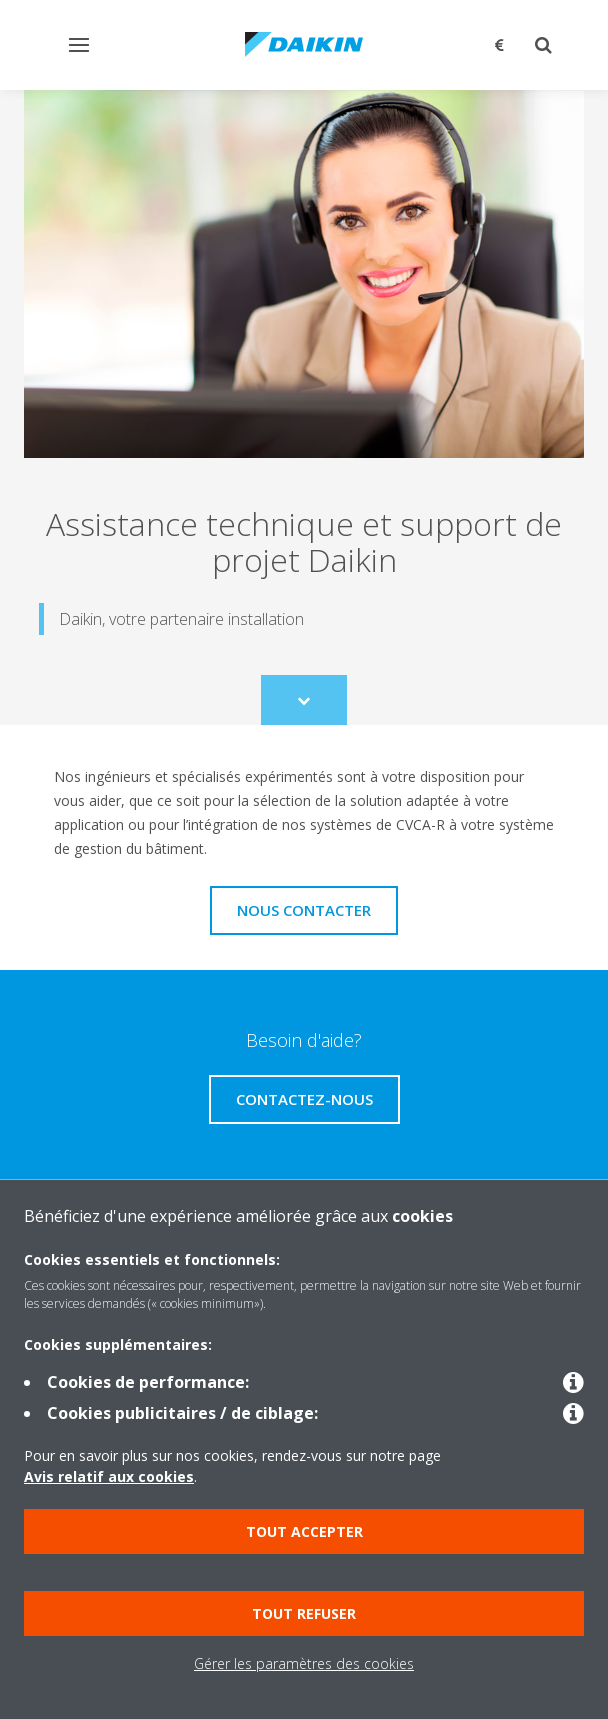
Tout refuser (304, 1613)
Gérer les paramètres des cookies (304, 1663)
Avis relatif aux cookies (109, 1476)
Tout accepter (304, 1531)
